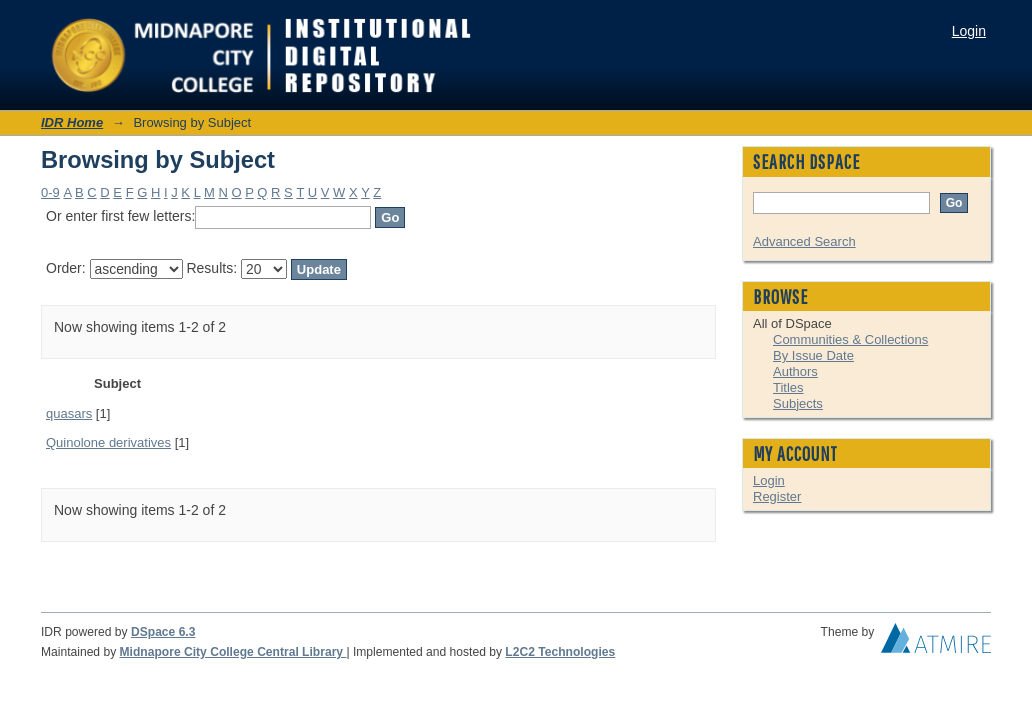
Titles (788, 387)
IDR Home (72, 122)
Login (969, 31)
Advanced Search (804, 241)
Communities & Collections (850, 339)
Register (777, 496)
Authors (795, 371)
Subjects (798, 403)
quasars (69, 413)
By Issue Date (813, 355)
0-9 (50, 192)
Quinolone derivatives (108, 442)
